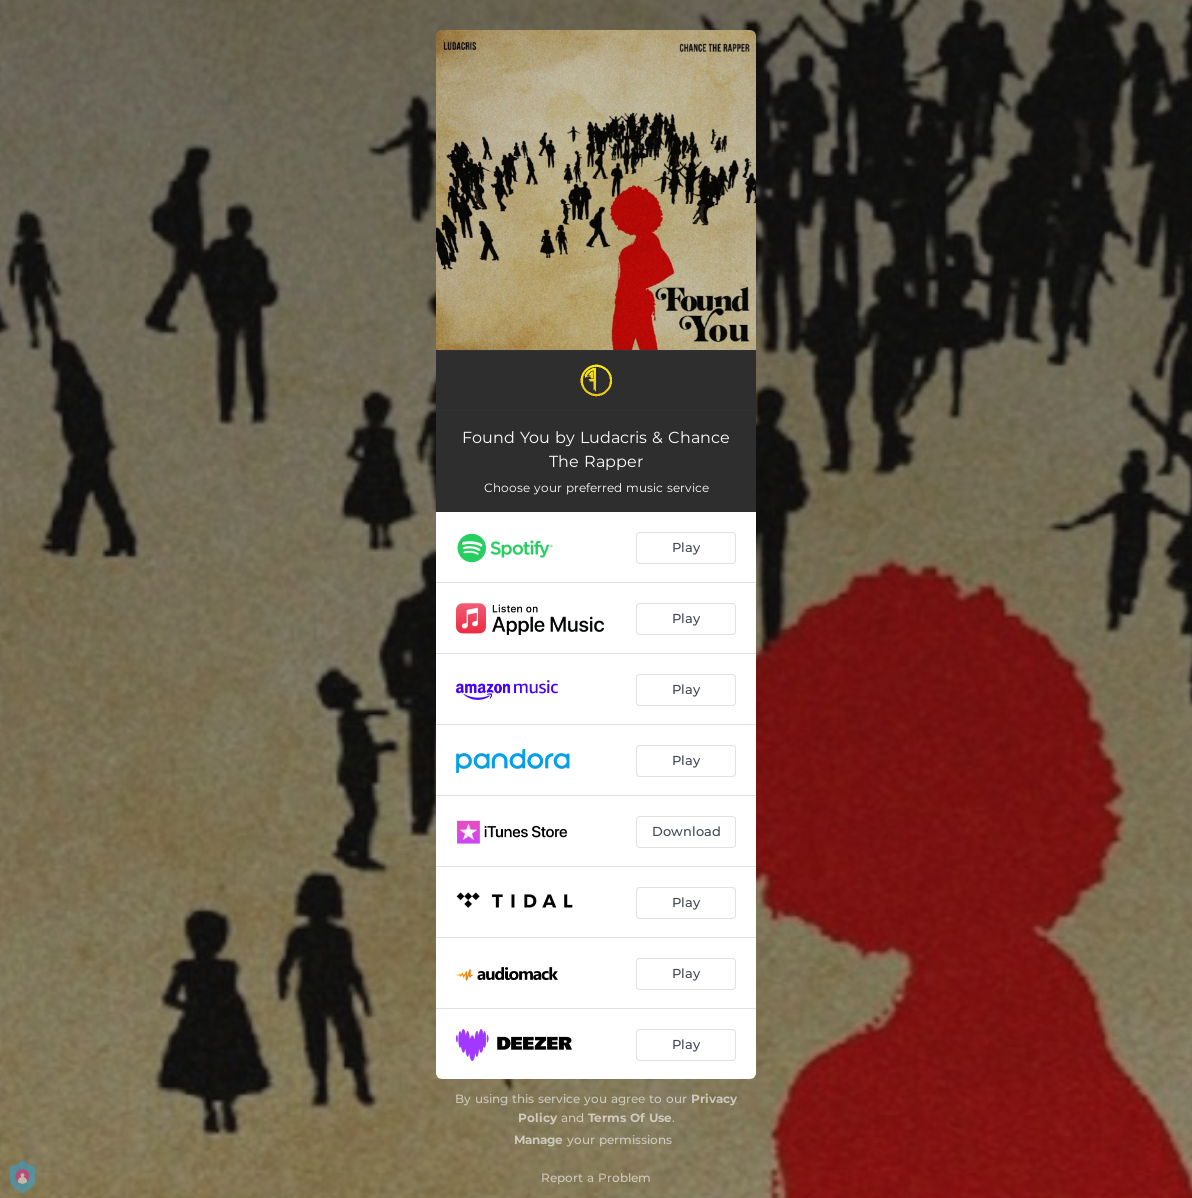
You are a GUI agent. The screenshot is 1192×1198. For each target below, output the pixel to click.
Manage (538, 1139)
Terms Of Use (630, 1117)
